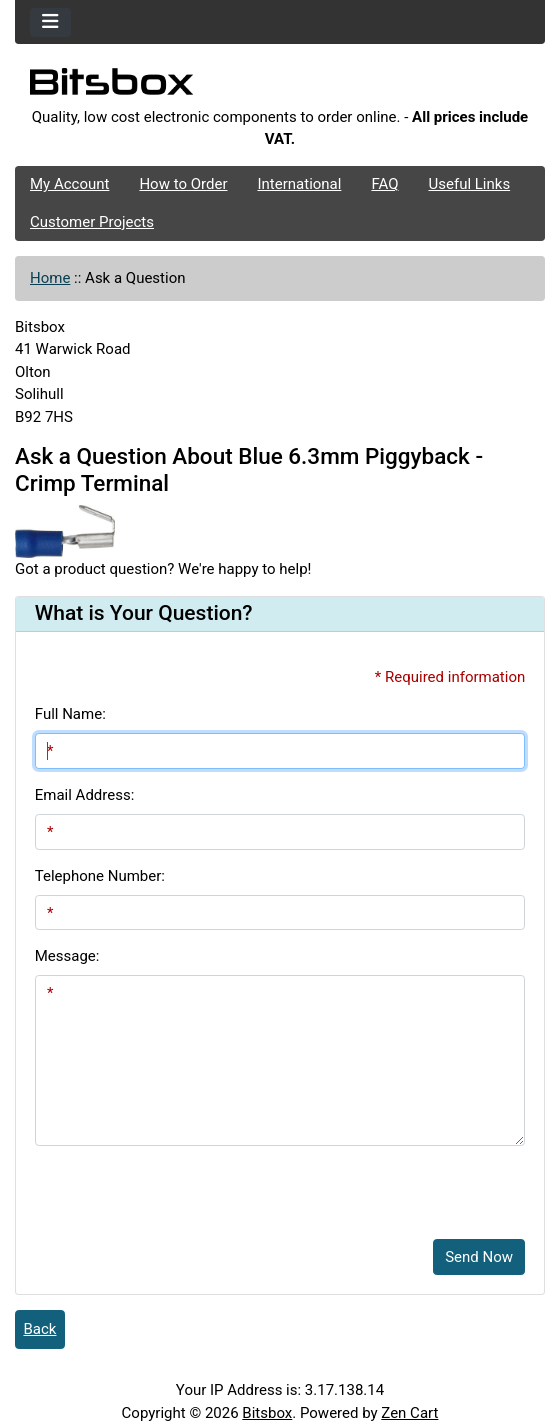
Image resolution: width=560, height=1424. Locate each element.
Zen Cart (409, 1413)
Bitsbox (267, 1413)
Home (50, 278)
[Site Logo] (280, 87)
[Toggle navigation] (50, 22)
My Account (69, 184)
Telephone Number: (100, 876)
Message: (67, 956)
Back (40, 1329)
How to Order (183, 184)
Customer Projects (92, 222)
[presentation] (187, 1185)
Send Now (479, 1257)
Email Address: (85, 795)
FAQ (384, 184)
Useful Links (470, 184)
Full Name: (70, 714)
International (299, 184)
